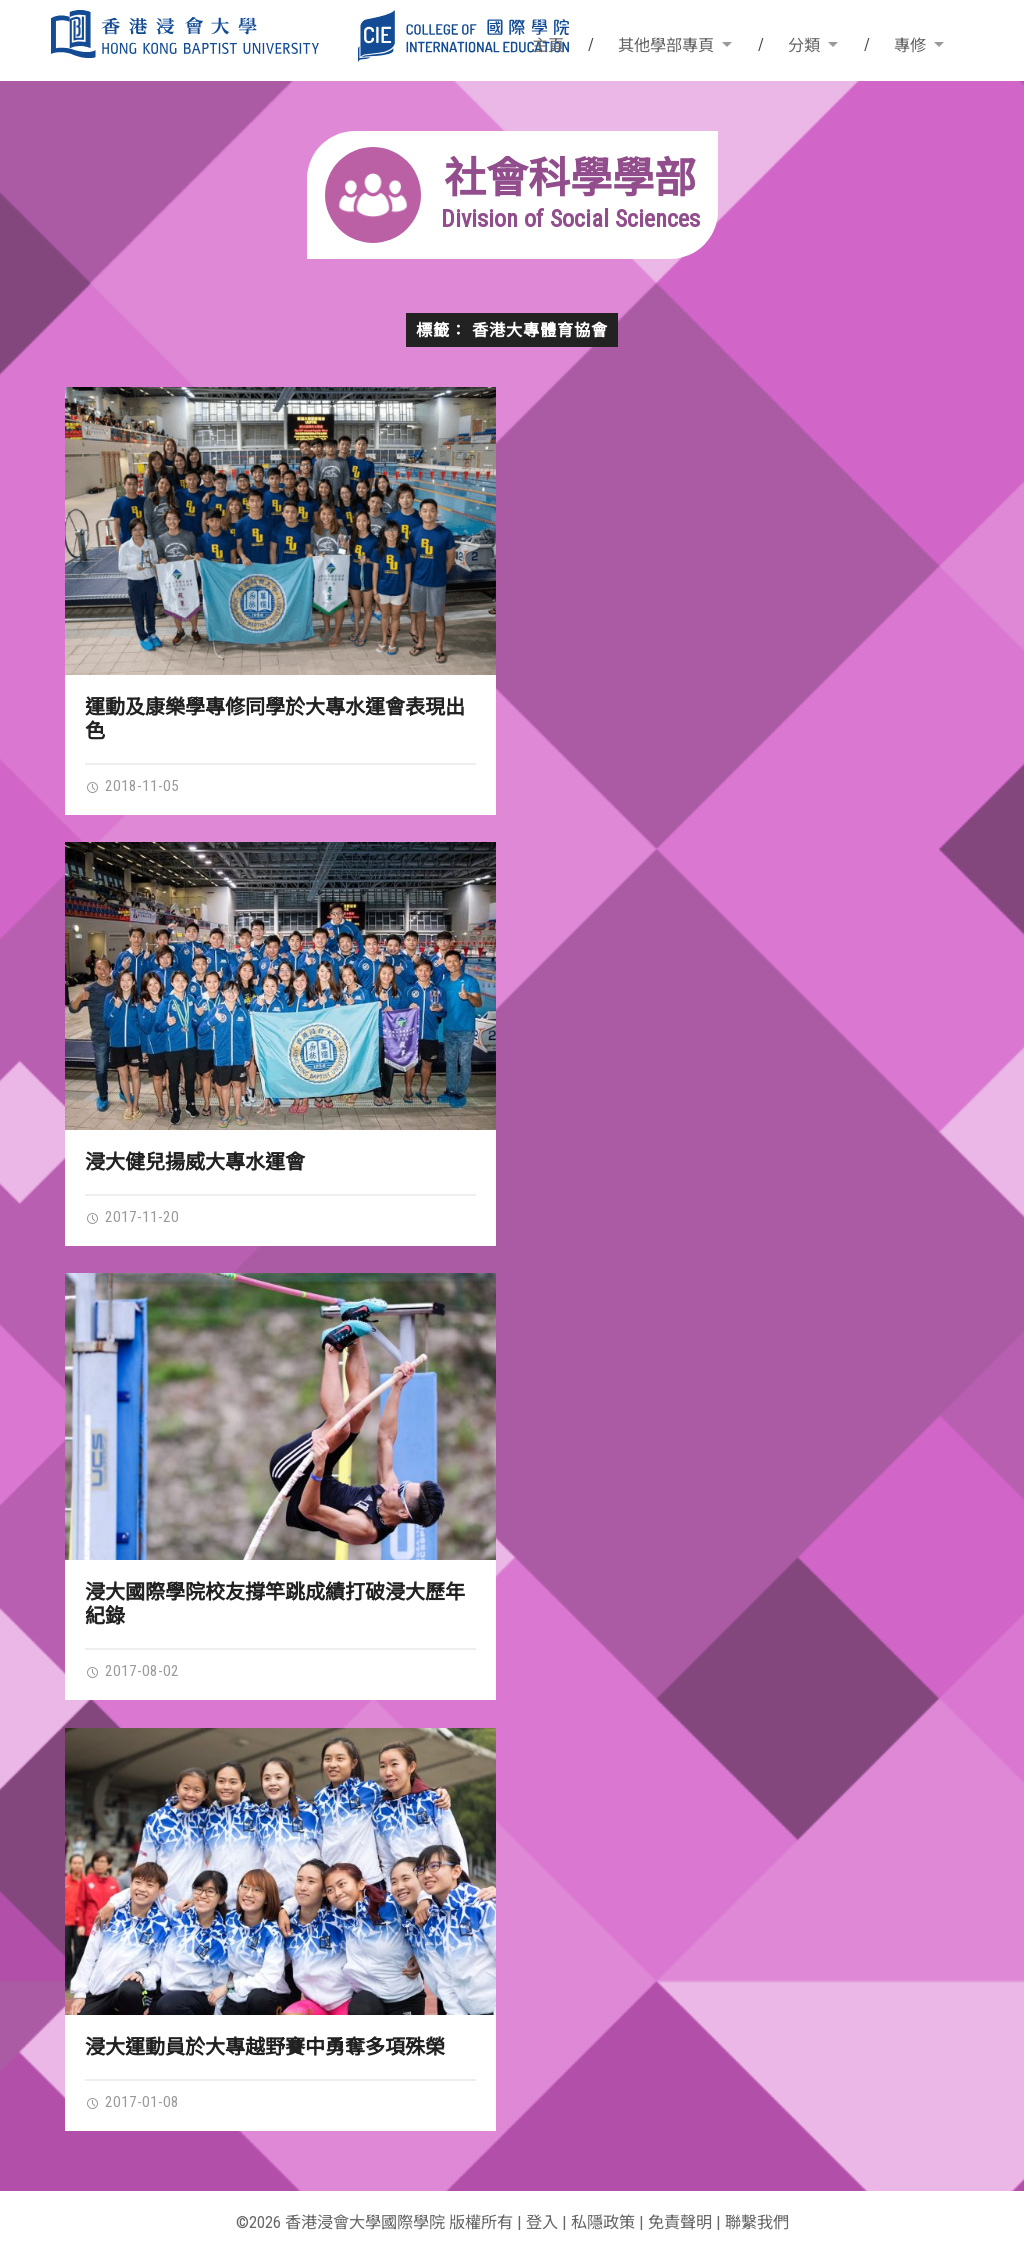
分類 (804, 45)
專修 (910, 45)
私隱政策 (603, 2222)
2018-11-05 (132, 786)
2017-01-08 (132, 2102)
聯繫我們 (757, 2222)
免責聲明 (680, 2222)
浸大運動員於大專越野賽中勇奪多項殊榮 (265, 2047)
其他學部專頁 (666, 45)
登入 (542, 2222)
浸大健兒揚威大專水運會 (195, 1162)
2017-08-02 (132, 1671)
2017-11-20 (132, 1217)
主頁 (548, 45)
